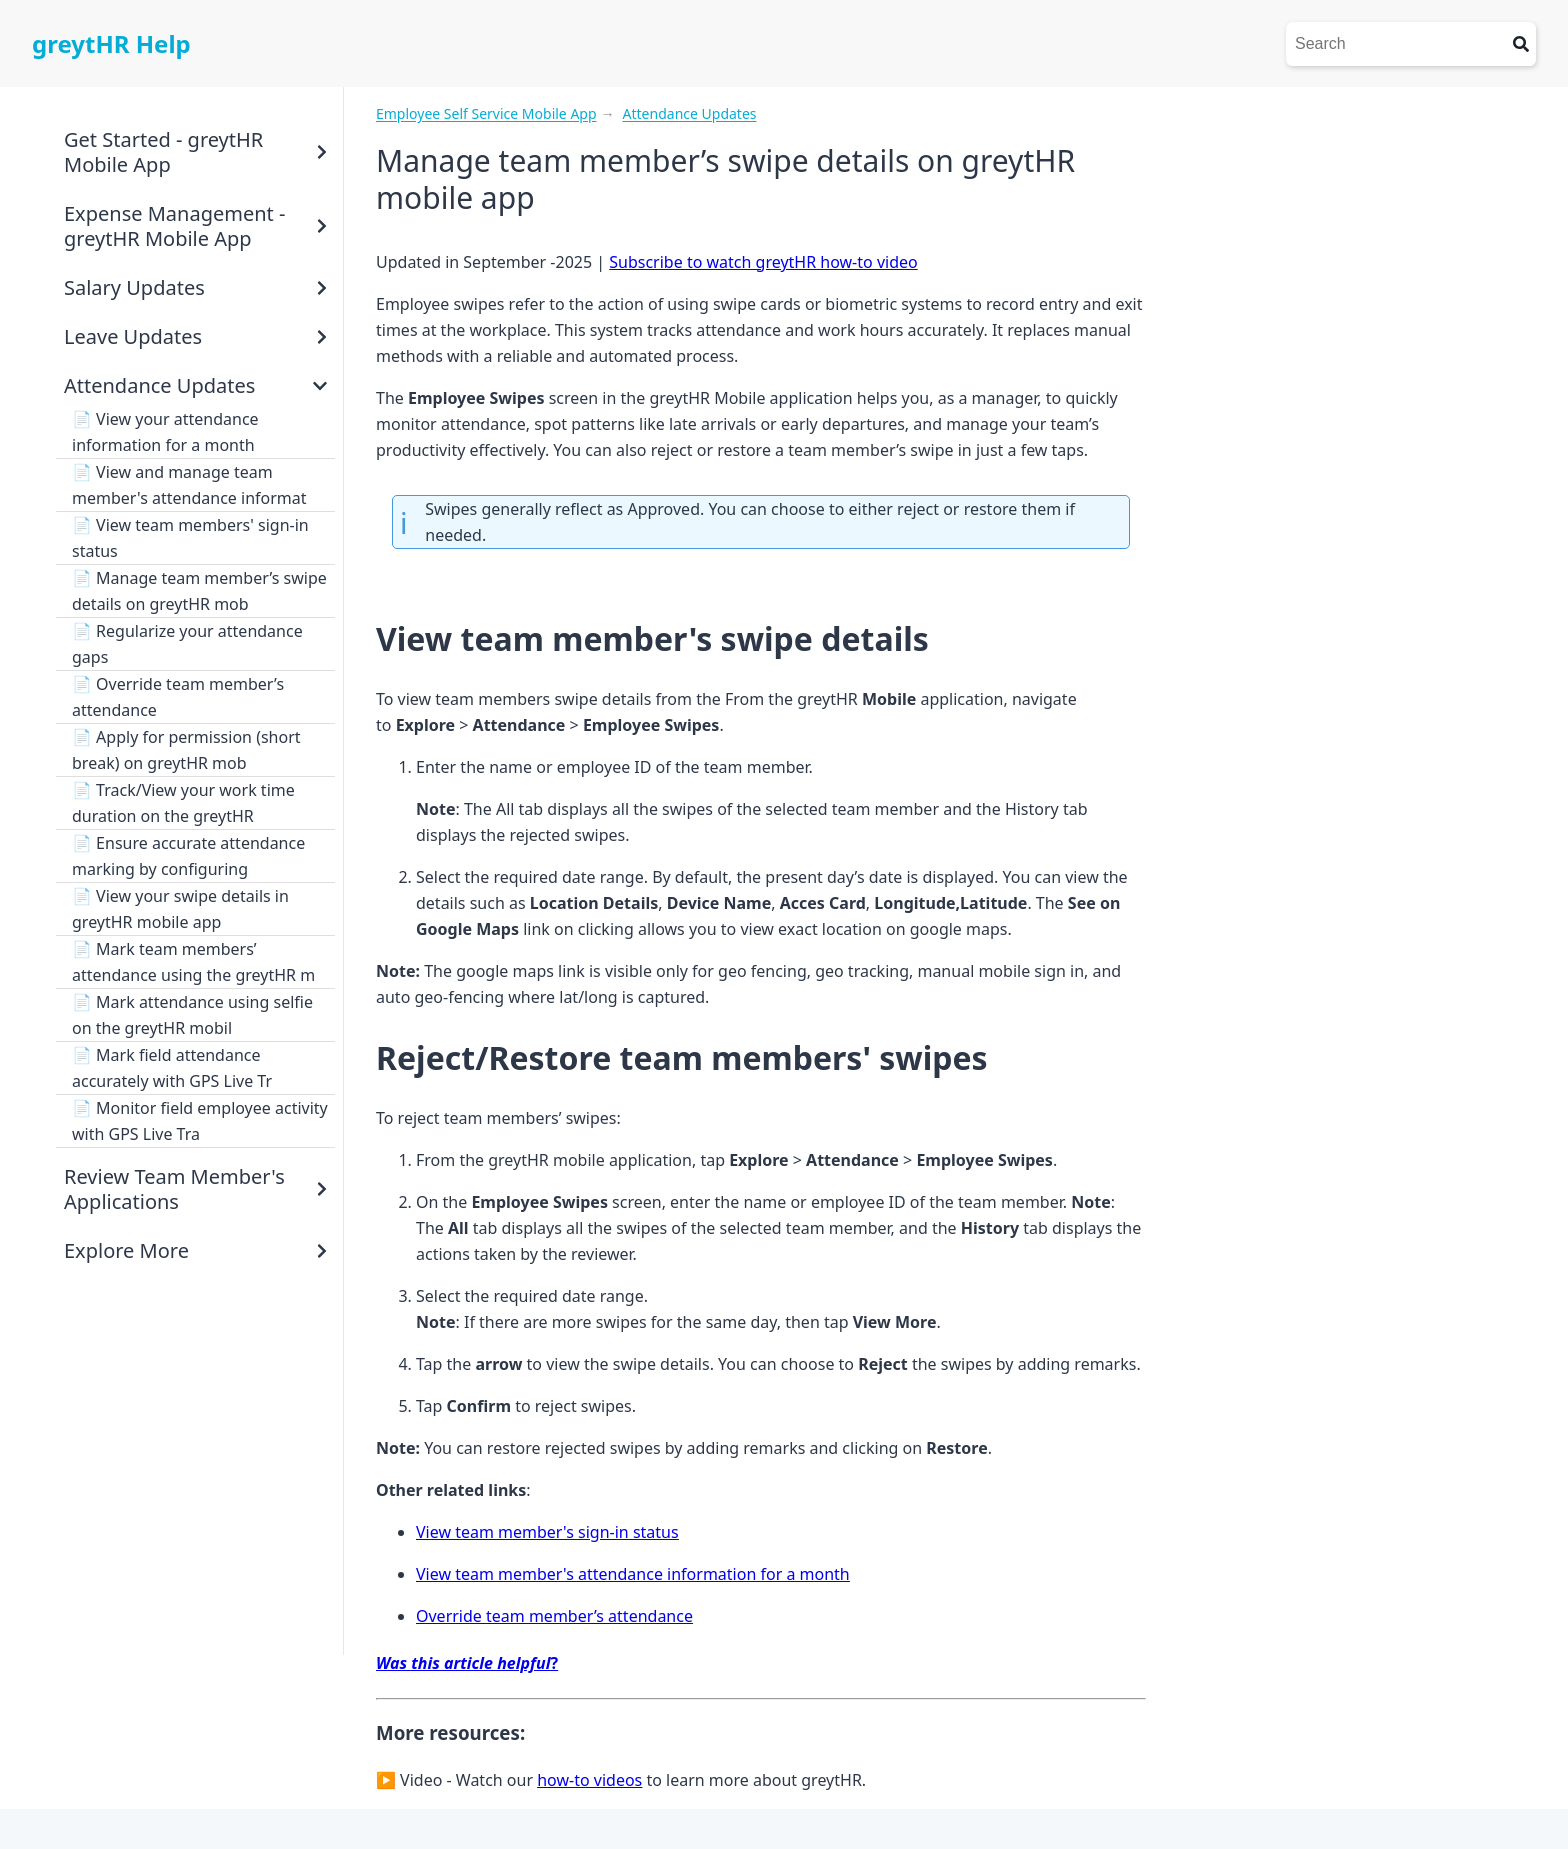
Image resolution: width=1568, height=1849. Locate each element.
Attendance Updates (690, 113)
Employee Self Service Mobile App (486, 113)
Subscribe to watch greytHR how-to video (763, 262)
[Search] (1396, 44)
